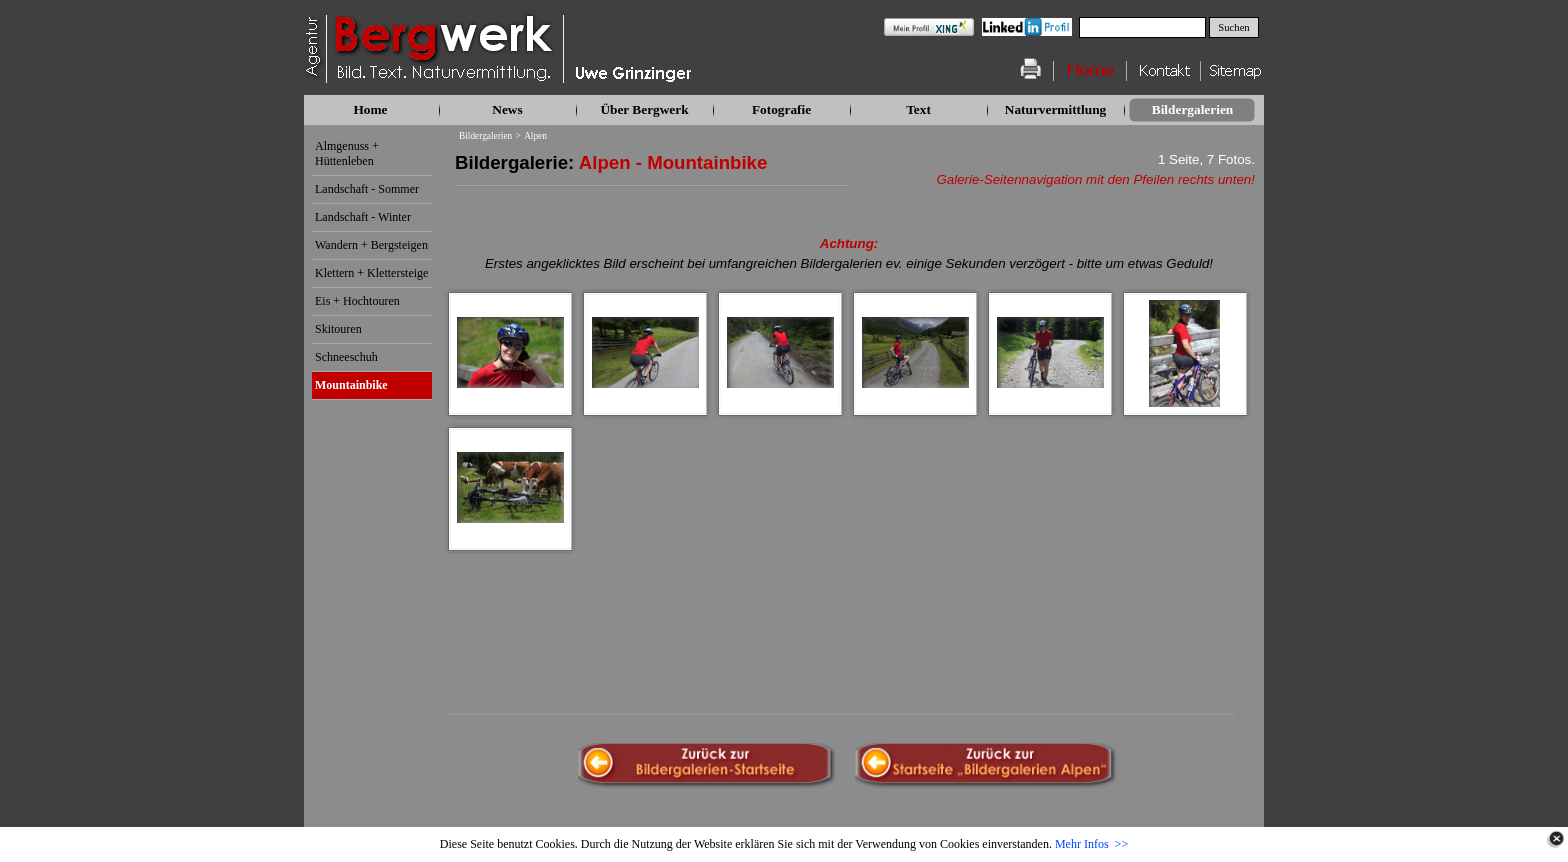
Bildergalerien (485, 136)
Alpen (535, 136)
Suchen (1233, 27)
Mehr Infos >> (1091, 844)
